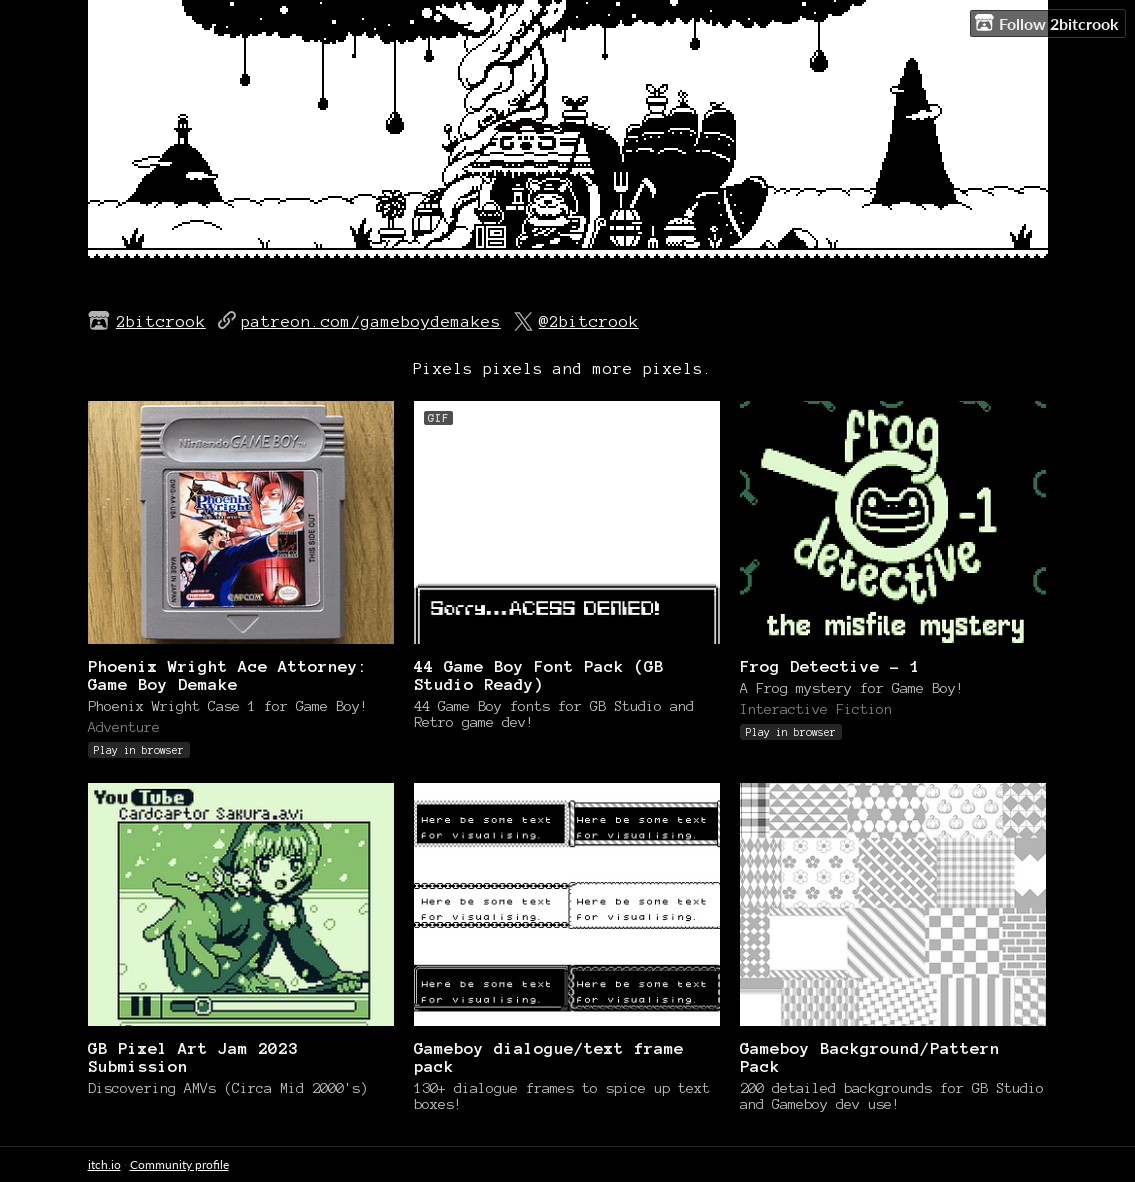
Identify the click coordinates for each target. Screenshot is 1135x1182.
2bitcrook (161, 321)
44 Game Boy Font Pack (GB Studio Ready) (539, 675)
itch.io (104, 1164)
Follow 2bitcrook (1047, 23)
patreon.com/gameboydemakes (371, 321)
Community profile (179, 1164)
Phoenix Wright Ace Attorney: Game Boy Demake (228, 675)
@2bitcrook (589, 321)
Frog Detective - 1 (830, 666)
